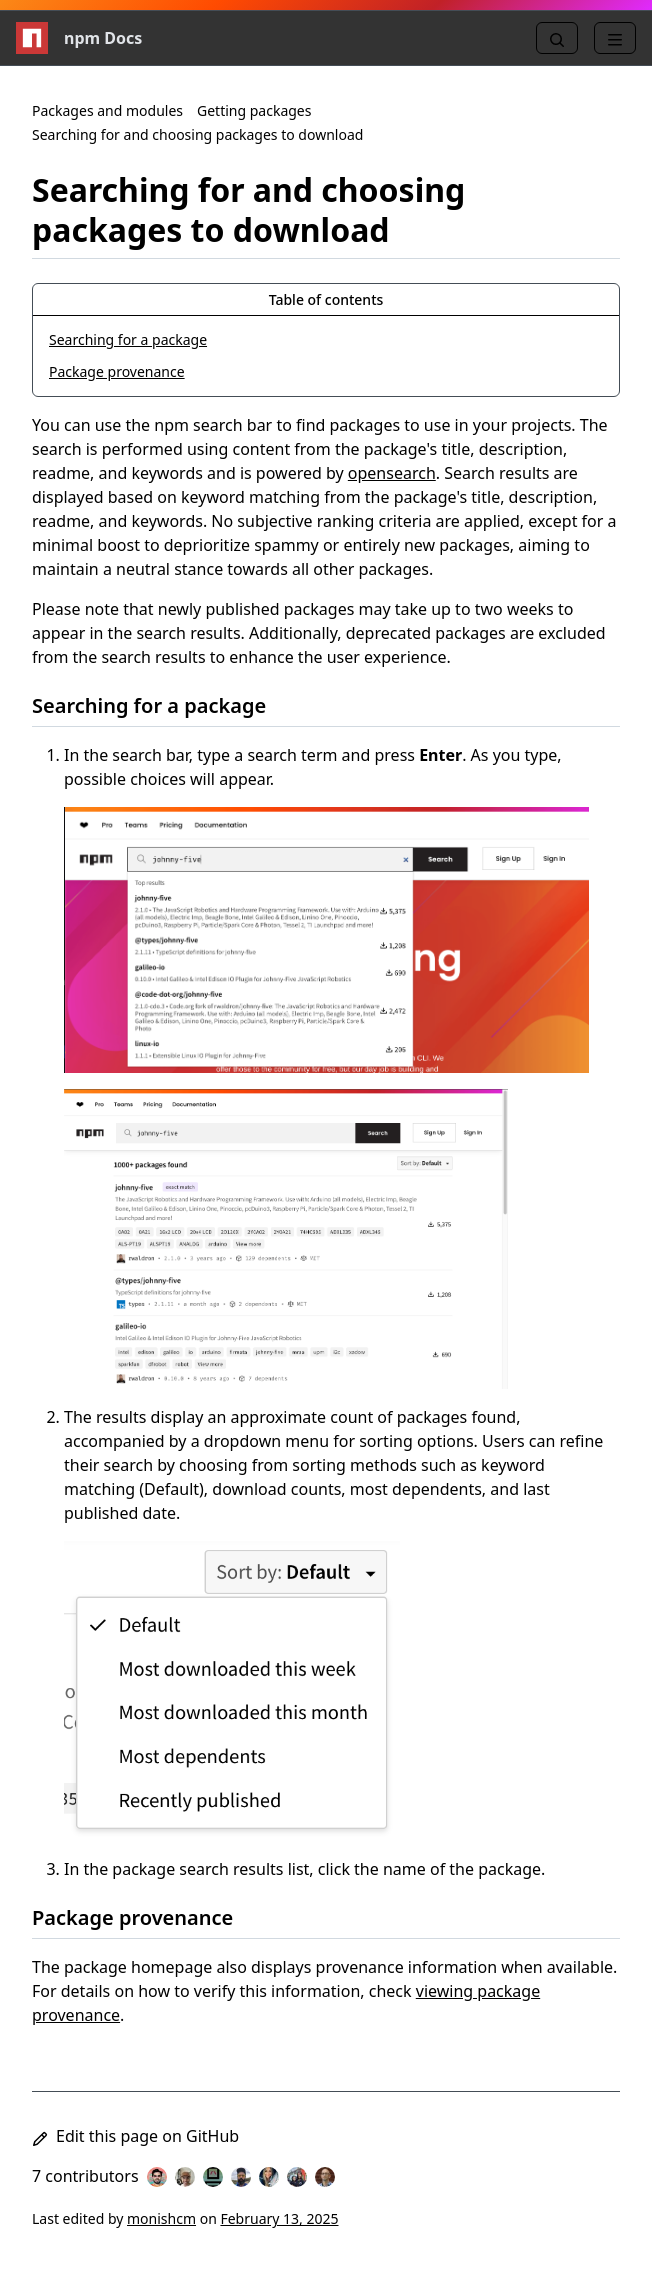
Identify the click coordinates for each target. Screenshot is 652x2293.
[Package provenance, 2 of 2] (326, 372)
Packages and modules (107, 110)
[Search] (557, 38)
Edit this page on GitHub (135, 2136)
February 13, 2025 (279, 2218)
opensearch (392, 473)
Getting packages (254, 110)
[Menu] (615, 38)
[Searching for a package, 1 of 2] (326, 340)
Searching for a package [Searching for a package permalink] (161, 705)
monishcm (161, 2218)
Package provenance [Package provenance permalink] (144, 1917)
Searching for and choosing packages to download (197, 134)
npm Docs (79, 38)
